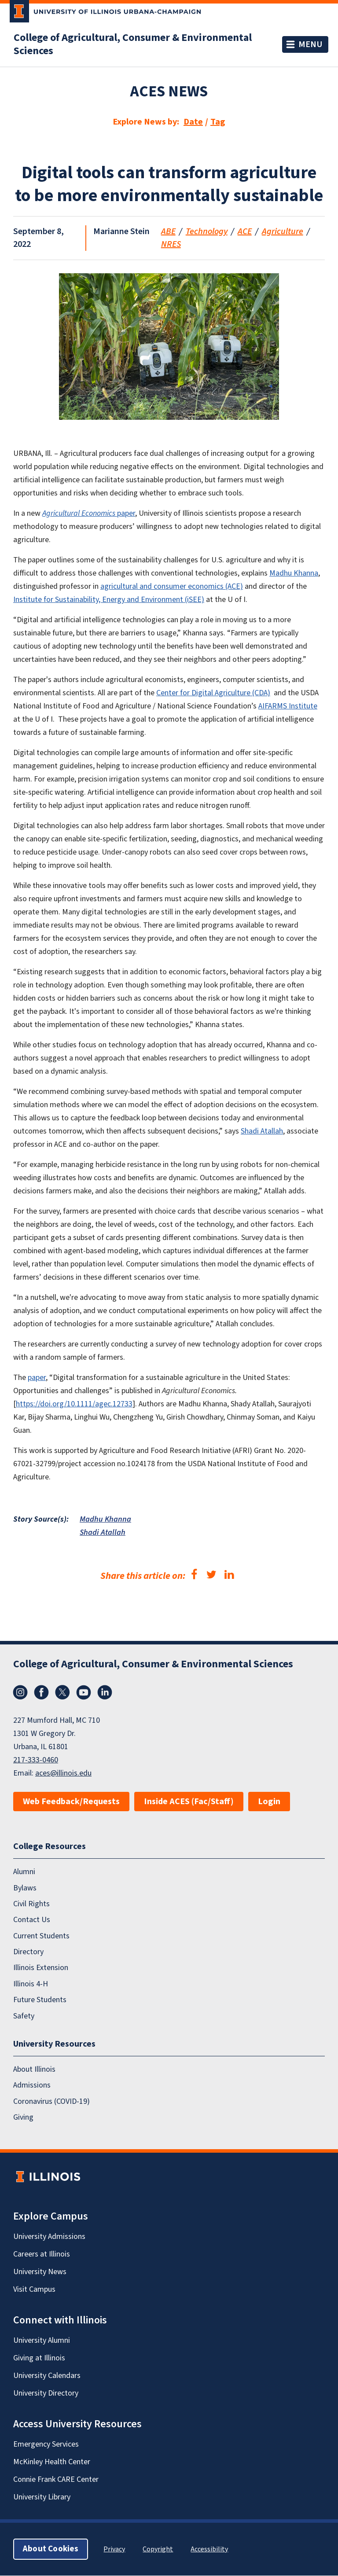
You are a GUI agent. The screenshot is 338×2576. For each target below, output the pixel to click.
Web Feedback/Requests (71, 1801)
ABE (168, 231)
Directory (28, 1951)
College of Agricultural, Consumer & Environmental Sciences (133, 44)
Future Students (39, 2000)
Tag (217, 122)
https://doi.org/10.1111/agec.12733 (74, 1403)
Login (269, 1801)
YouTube (83, 1692)
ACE (245, 231)
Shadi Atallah (262, 1131)
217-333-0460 (35, 1759)
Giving (23, 2117)
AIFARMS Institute (287, 706)
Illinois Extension (40, 1968)
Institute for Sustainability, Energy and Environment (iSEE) (108, 599)
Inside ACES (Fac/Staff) (189, 1801)
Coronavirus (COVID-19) (51, 2101)
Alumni (24, 1872)
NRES (171, 244)
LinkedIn (104, 1692)
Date (193, 122)
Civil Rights (31, 1903)
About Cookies (50, 2549)
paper (88, 513)
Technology (207, 231)
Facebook (41, 1692)
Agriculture (282, 231)
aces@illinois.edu (63, 1773)
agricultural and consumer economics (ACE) (171, 586)
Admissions (32, 2085)
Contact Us (31, 1920)
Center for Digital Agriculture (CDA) (213, 692)
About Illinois (34, 2069)
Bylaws (25, 1887)
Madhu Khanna (293, 573)
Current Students (41, 1935)
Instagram (20, 1692)
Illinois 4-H (30, 1983)
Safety (23, 2016)
